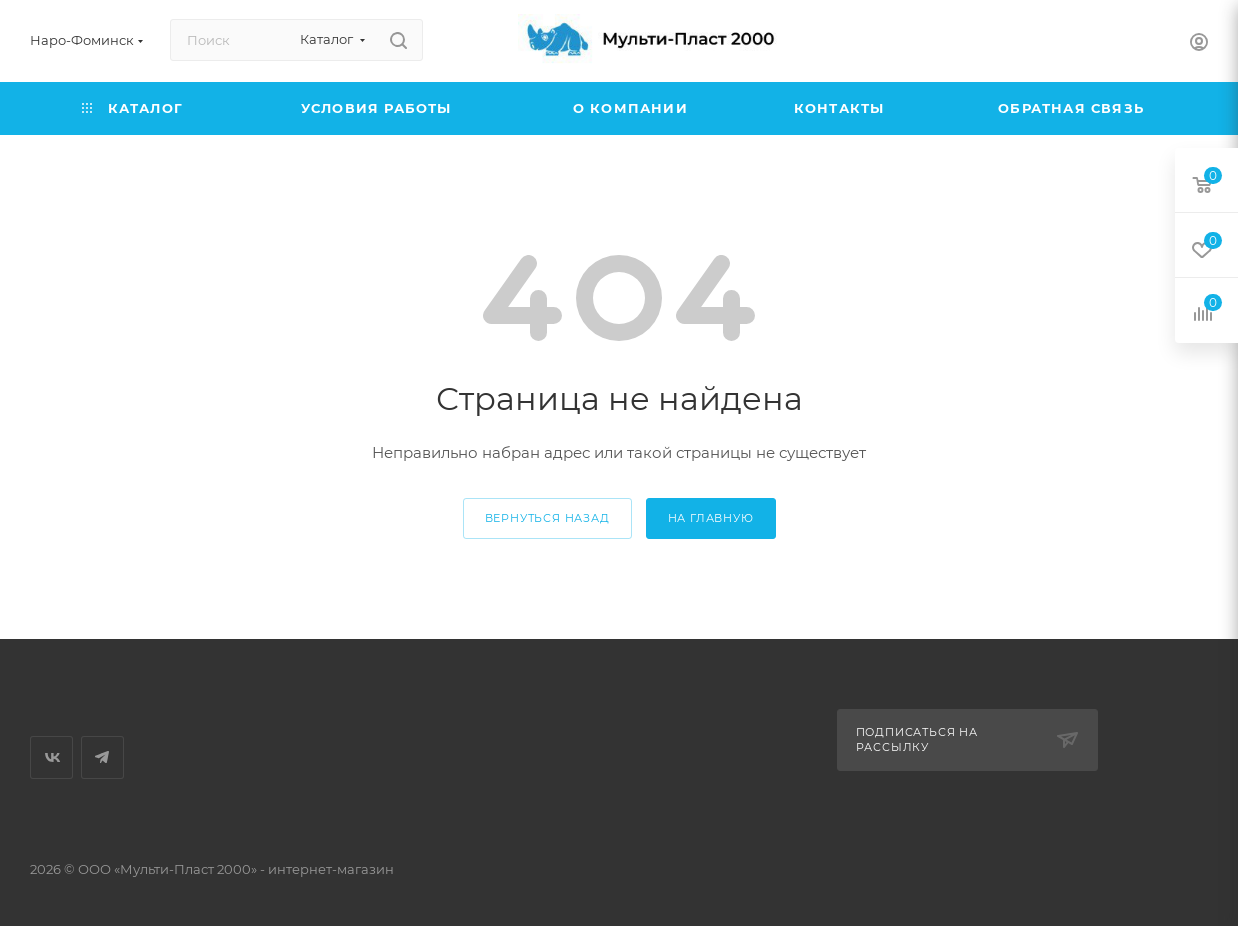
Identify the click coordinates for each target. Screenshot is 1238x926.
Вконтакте (51, 757)
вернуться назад (547, 518)
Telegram (102, 757)
